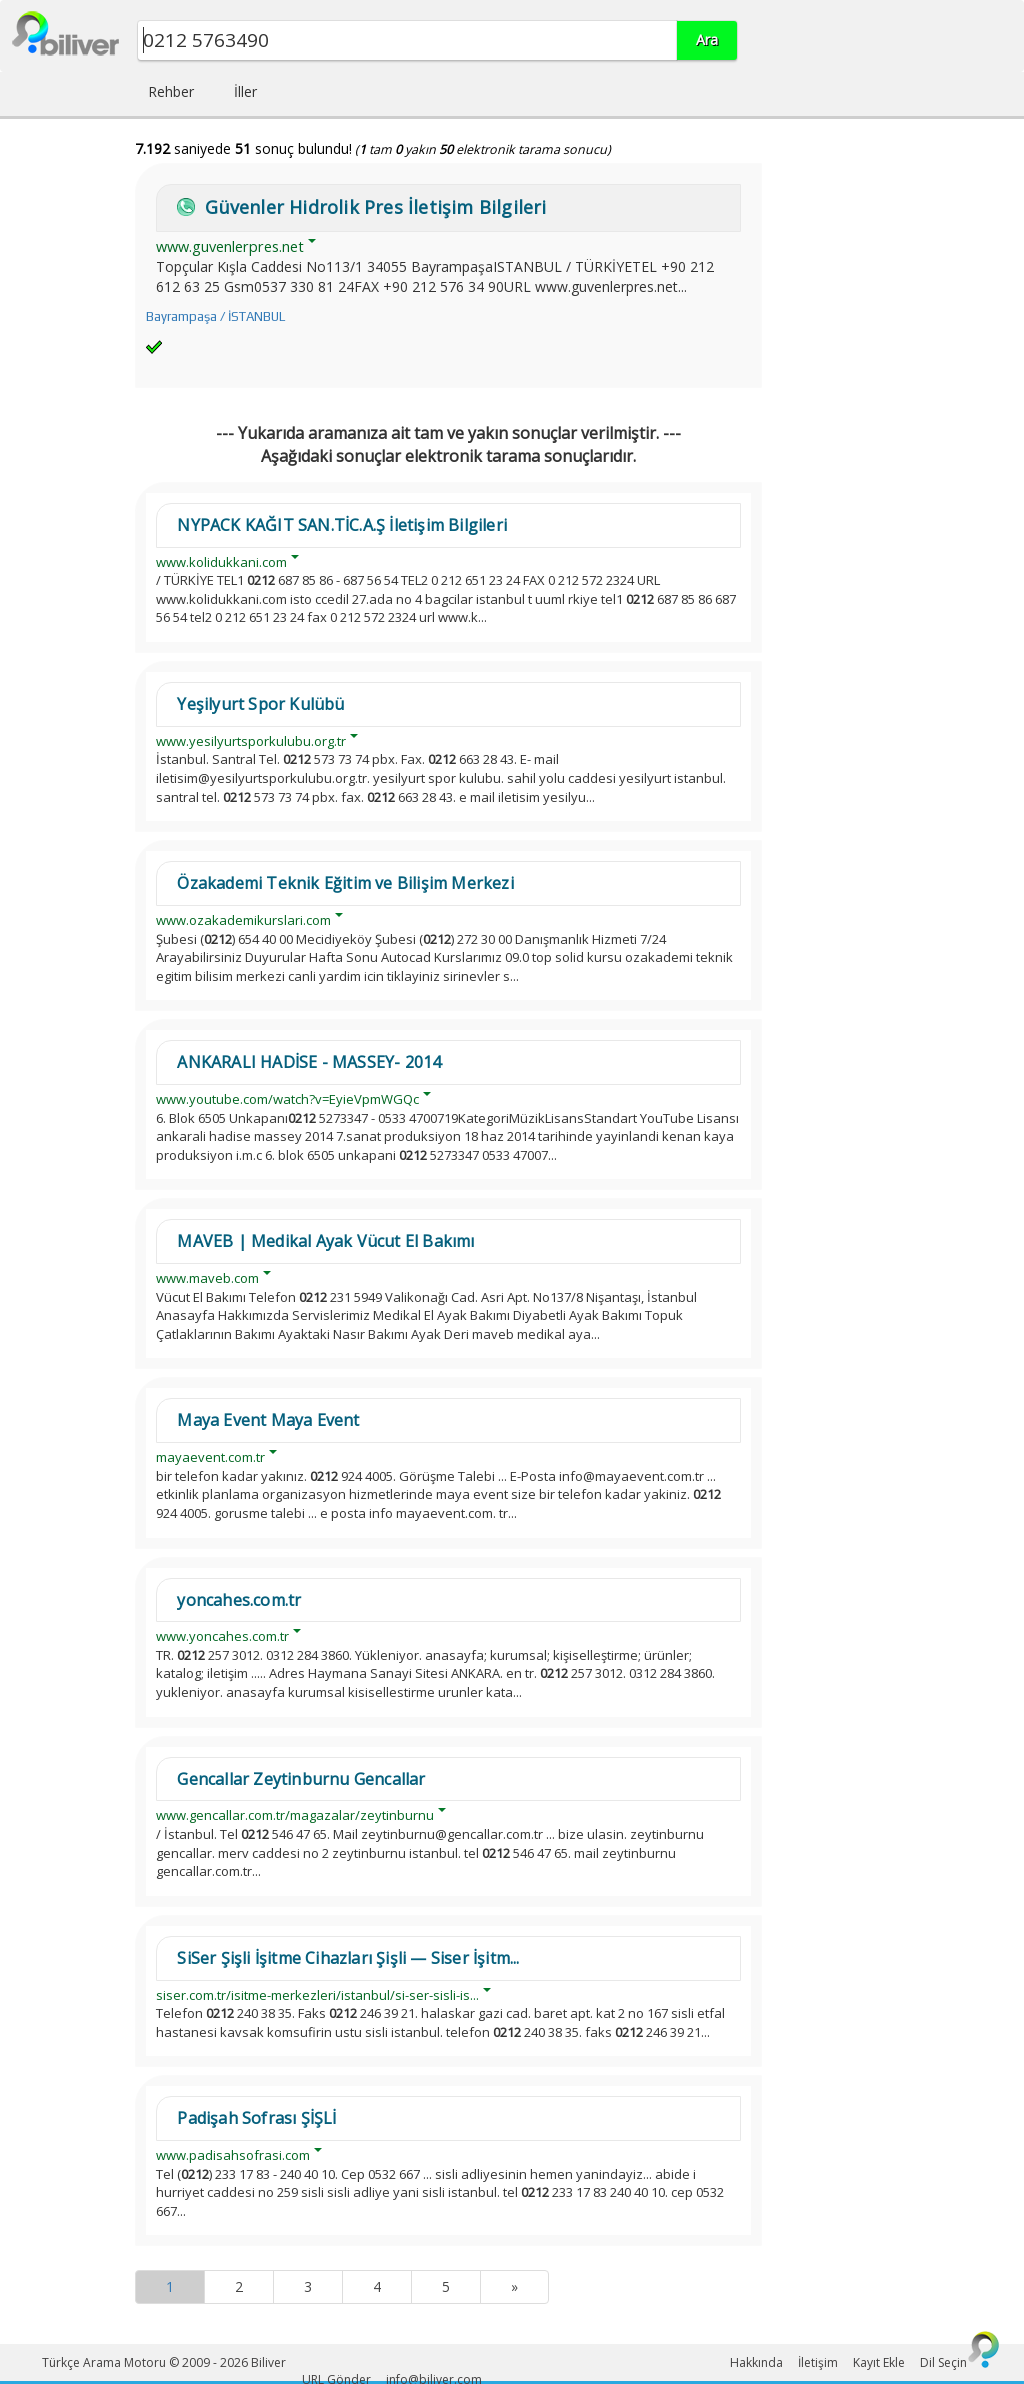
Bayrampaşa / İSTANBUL (215, 316)
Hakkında (756, 2362)
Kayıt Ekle (879, 2362)
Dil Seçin (943, 2362)
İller (245, 91)
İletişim (818, 2362)
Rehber (171, 91)
